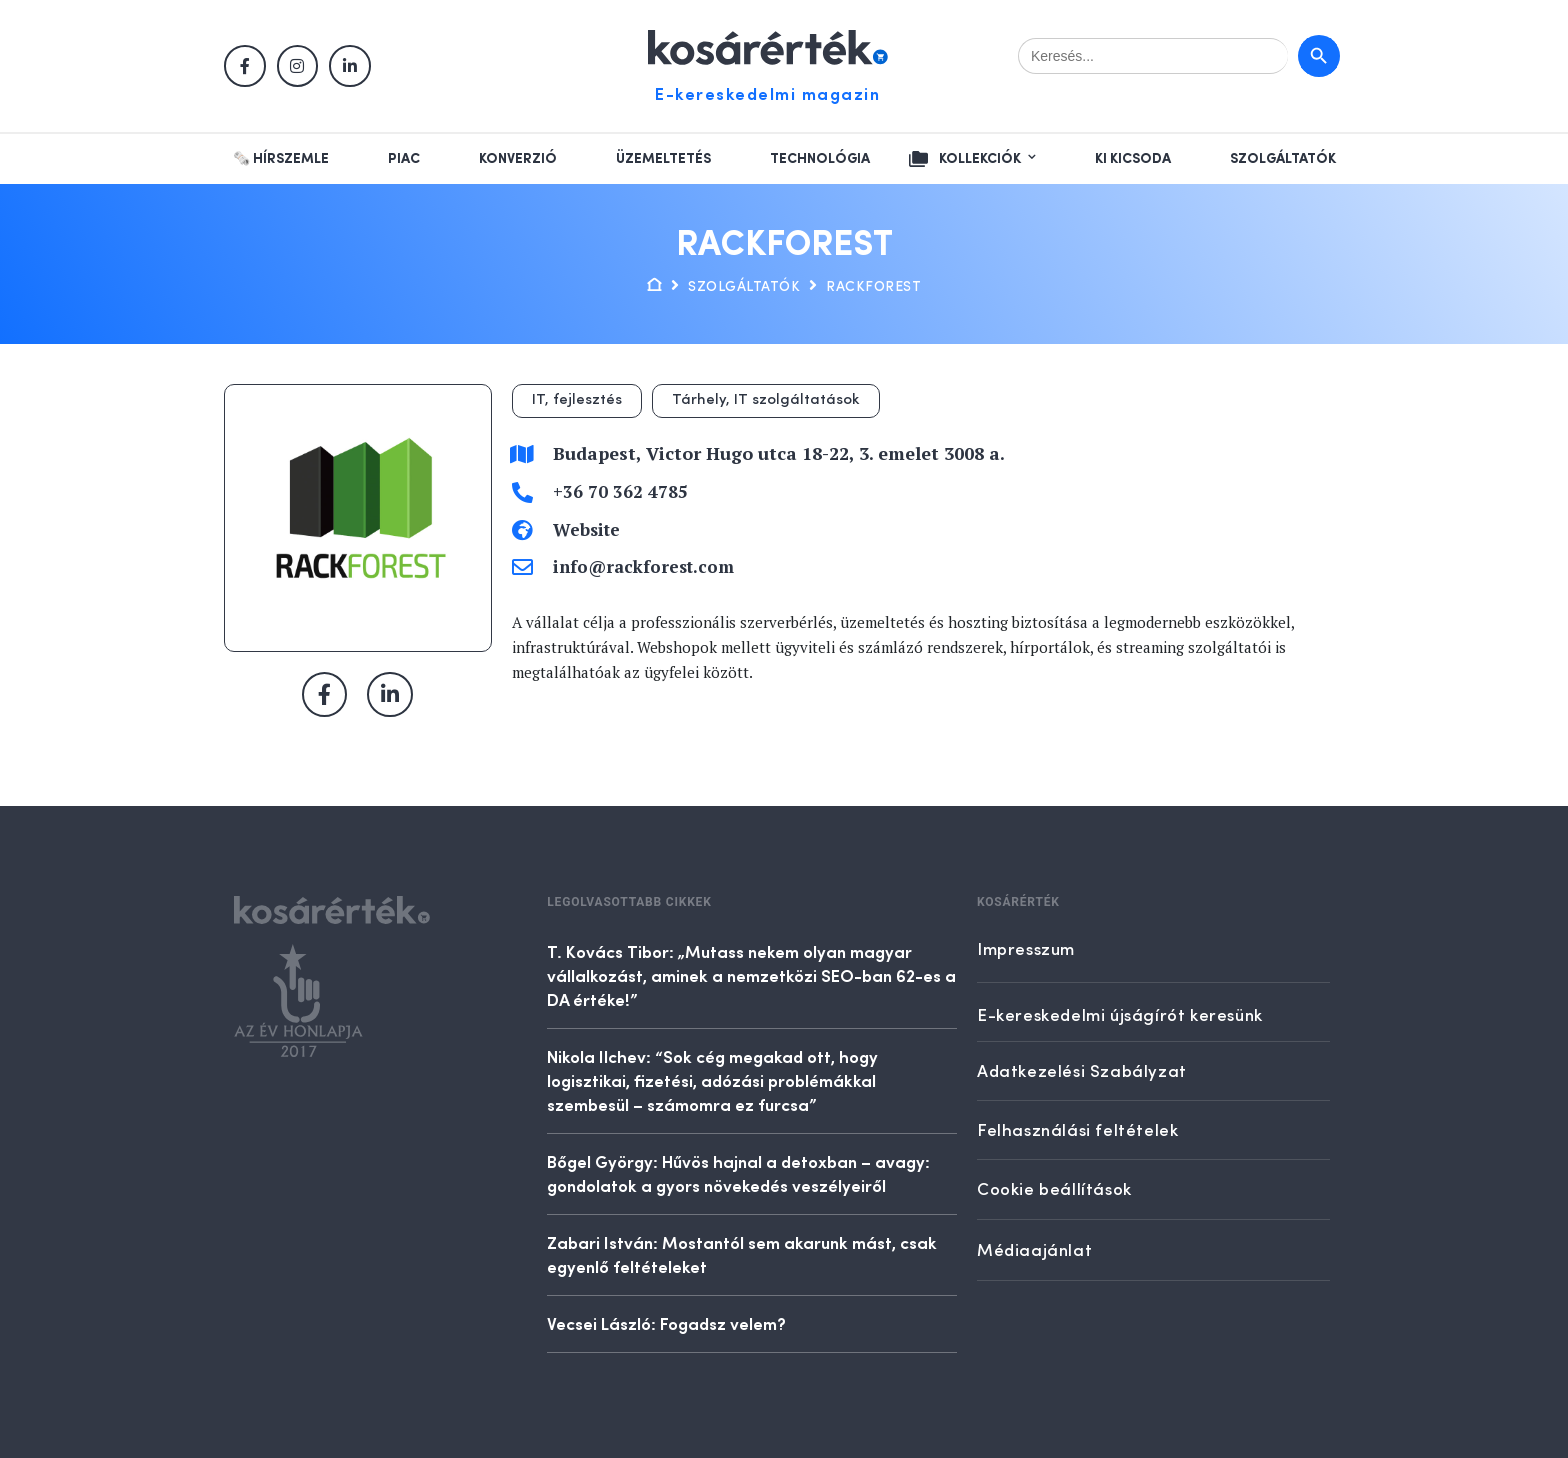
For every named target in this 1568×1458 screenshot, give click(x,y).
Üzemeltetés (663, 159)
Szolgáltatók (1283, 159)
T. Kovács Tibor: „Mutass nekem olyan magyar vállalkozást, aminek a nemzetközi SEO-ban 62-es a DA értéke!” (751, 975)
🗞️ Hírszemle (281, 159)
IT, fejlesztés (577, 400)
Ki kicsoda (1133, 159)
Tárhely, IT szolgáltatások (766, 400)
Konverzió (518, 159)
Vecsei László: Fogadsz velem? (666, 1323)
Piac (404, 159)
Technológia (820, 159)
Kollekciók (980, 159)
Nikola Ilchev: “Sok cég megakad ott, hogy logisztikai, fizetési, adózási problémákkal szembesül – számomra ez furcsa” (712, 1080)
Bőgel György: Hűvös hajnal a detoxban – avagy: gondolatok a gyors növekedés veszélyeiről (738, 1173)
